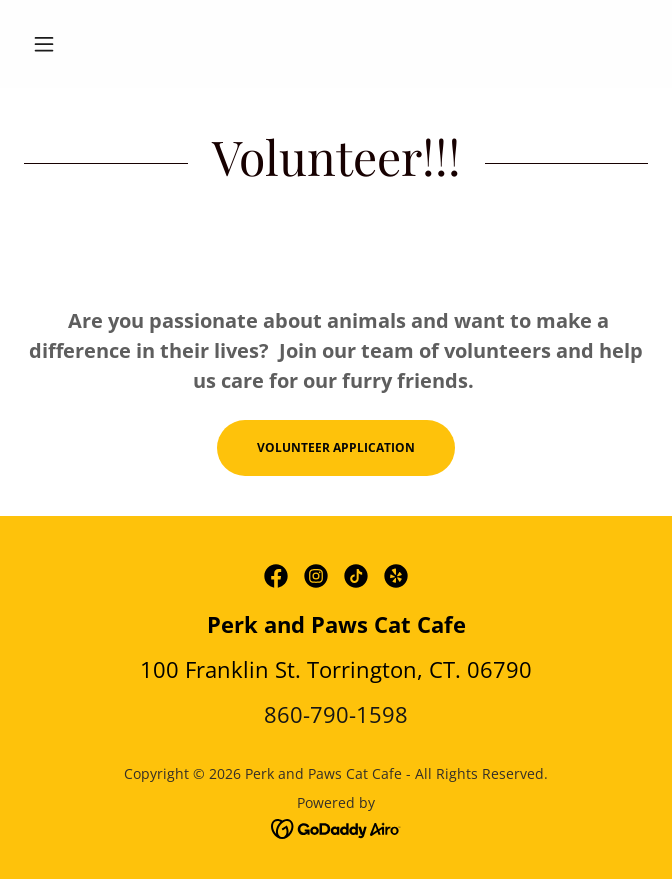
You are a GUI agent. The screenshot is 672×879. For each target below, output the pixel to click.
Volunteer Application (336, 447)
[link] (276, 576)
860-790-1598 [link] (336, 714)
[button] (71, 44)
